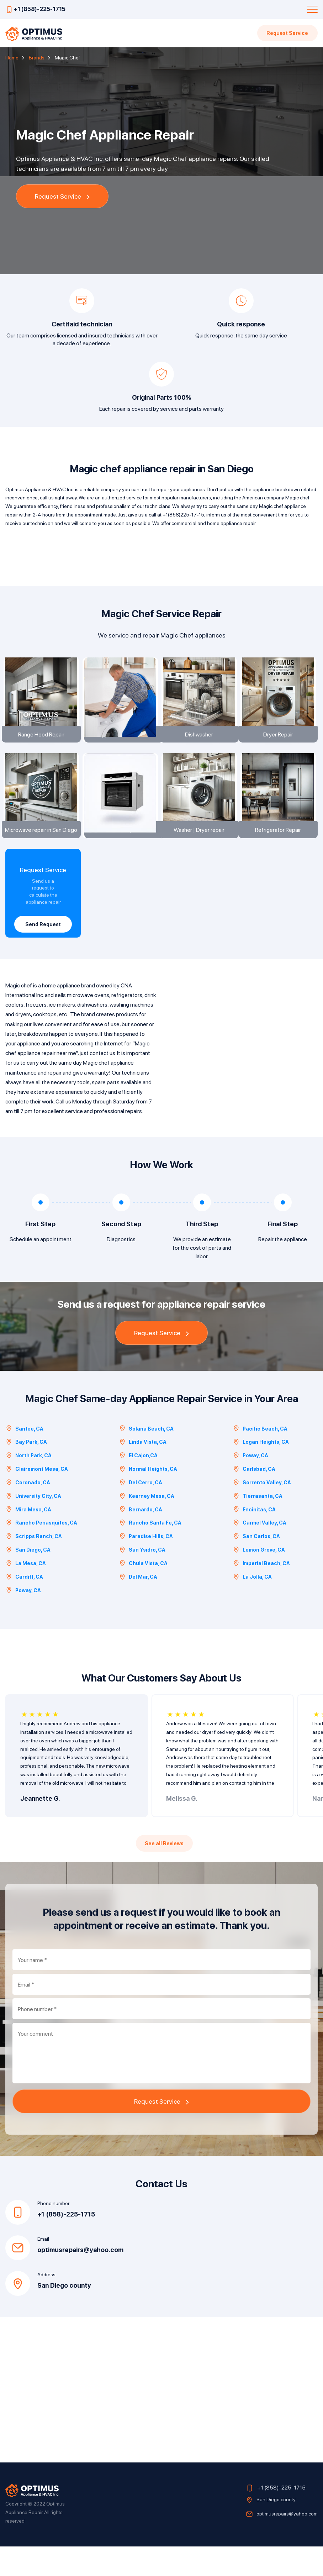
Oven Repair (122, 852)
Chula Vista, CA (143, 1592)
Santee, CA (24, 1458)
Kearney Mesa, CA (146, 1525)
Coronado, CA (27, 1512)
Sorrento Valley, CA (262, 1512)
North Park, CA (28, 1484)
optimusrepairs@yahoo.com (80, 2279)
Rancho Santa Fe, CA (150, 1552)
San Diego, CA (28, 1579)
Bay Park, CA (26, 1471)
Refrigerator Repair (280, 851)
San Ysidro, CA (142, 1579)
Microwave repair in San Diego (43, 851)
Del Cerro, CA (140, 1512)
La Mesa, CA (25, 1592)
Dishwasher (201, 745)
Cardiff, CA (24, 1606)
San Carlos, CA (256, 1565)
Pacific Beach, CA (260, 1458)
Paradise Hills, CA (146, 1565)
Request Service (286, 33)
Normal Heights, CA (148, 1498)
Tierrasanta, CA (257, 1525)
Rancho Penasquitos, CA (41, 1552)
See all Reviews (164, 1872)
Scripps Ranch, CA (33, 1565)
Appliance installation (122, 745)
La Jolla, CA (252, 1606)
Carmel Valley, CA (259, 1552)
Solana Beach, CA (146, 1458)
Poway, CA (250, 1484)
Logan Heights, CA (261, 1471)
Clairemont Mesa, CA (36, 1498)
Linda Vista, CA (142, 1471)
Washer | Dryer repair (201, 851)
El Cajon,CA (138, 1484)
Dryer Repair (280, 745)
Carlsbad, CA (254, 1498)
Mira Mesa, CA (28, 1539)
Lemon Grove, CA (259, 1579)
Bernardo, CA (140, 1539)
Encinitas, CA (254, 1539)
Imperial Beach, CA (261, 1592)
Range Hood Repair (43, 745)
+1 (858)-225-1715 (39, 8)
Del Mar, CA (138, 1606)
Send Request (43, 947)
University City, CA (33, 1525)
